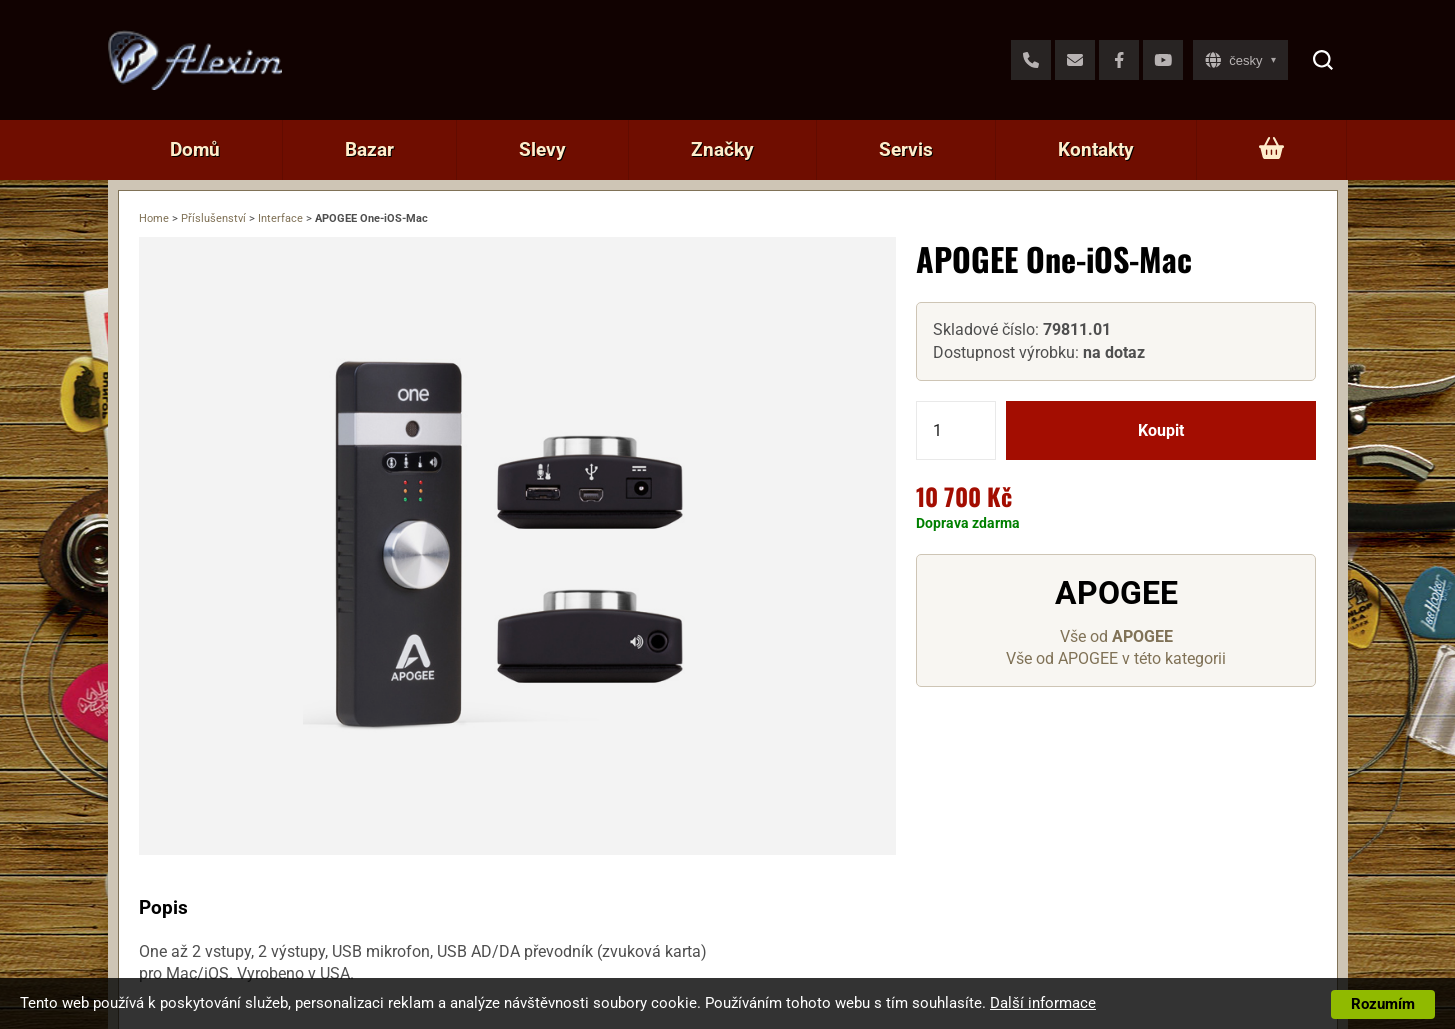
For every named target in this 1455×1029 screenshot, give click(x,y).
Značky (722, 149)
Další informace (1043, 1003)
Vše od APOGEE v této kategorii (1116, 658)
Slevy (542, 149)
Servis (906, 149)
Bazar (369, 149)
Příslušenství (213, 218)
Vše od (1116, 636)
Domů (195, 149)
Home (154, 218)
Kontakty (1096, 149)
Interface (280, 218)
